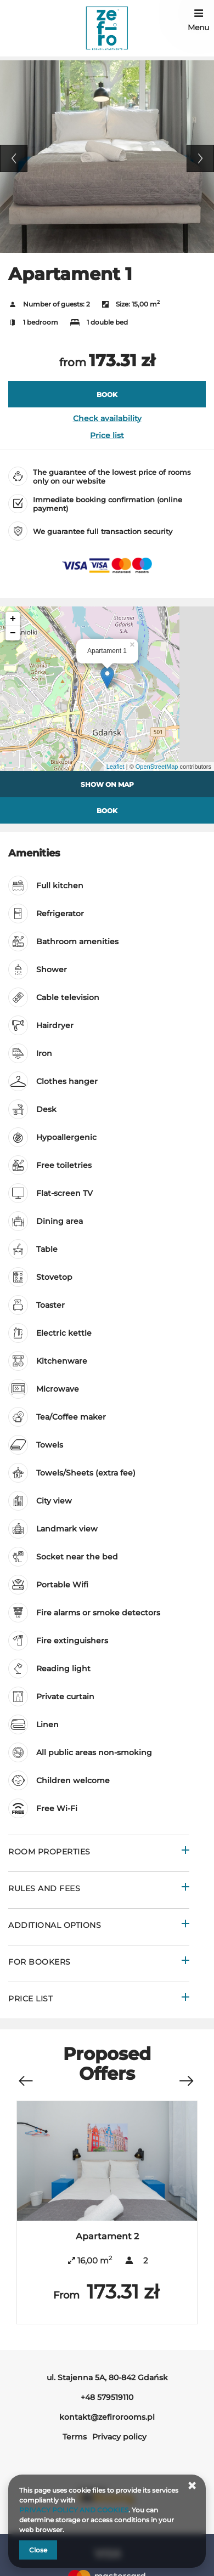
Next (200, 158)
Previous (13, 158)
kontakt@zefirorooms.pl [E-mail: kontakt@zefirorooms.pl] (107, 2417)
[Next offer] (186, 2075)
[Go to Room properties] (98, 1853)
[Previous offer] (25, 2075)
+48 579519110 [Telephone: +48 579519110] (107, 2397)
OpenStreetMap (157, 766)
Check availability (107, 418)
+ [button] (13, 619)
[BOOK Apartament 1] (107, 394)
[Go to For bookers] (98, 1963)
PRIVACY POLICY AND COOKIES (73, 2510)
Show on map (107, 784)
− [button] (13, 633)
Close (38, 2550)
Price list (107, 435)
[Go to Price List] (98, 2000)
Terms (75, 2437)
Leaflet (115, 766)
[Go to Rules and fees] (98, 1889)
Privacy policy (119, 2437)
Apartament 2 (107, 2236)
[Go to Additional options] (98, 1926)
